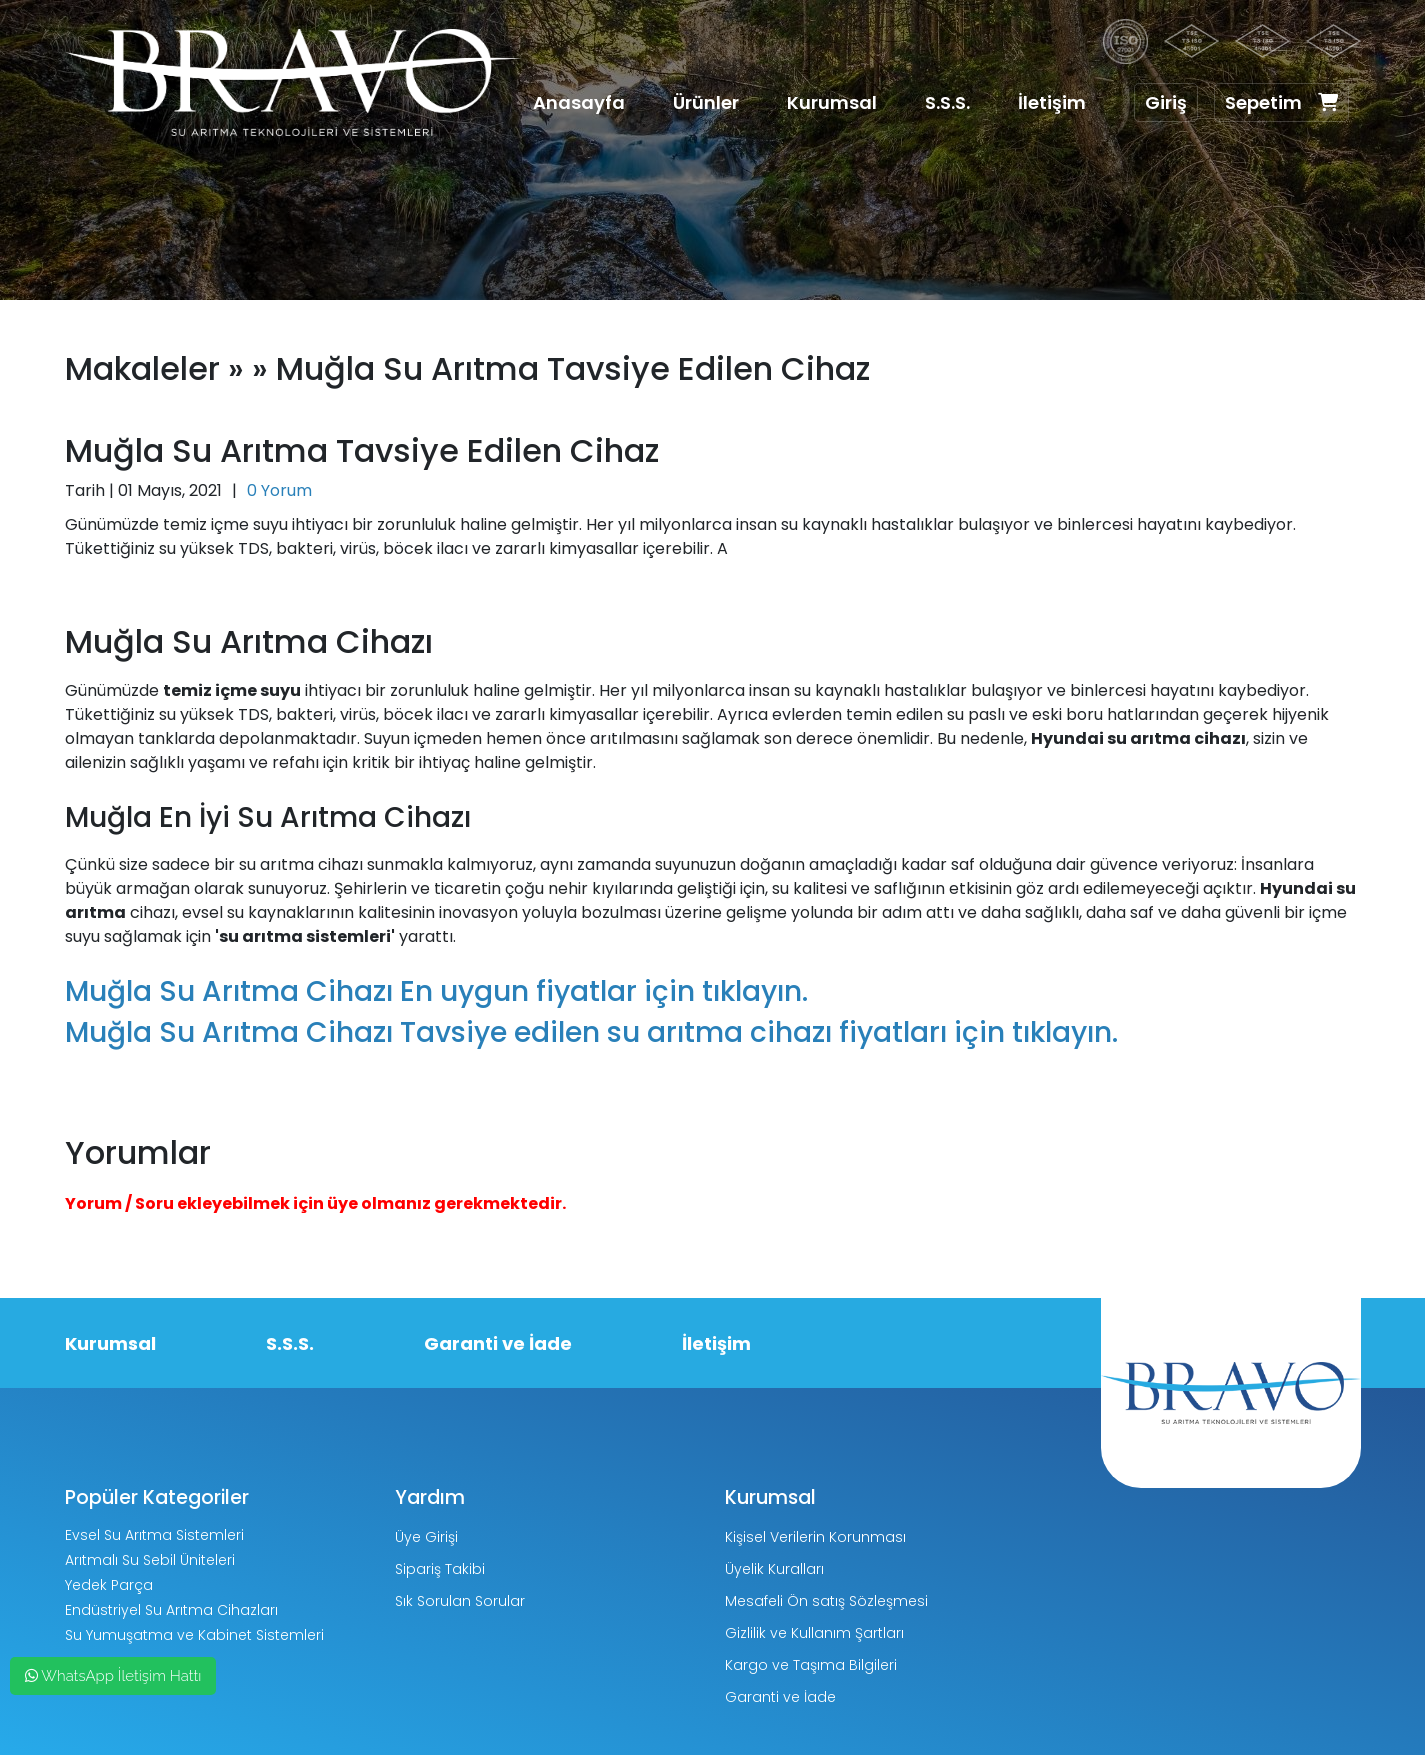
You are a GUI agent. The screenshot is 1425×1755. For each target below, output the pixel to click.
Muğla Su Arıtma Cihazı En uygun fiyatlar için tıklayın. (436, 991)
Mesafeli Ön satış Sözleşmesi (826, 1601)
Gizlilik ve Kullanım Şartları (814, 1633)
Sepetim (1281, 102)
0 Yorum (279, 490)
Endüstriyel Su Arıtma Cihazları (171, 1610)
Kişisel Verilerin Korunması (815, 1537)
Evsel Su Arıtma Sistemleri (154, 1535)
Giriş (1166, 102)
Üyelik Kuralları (774, 1569)
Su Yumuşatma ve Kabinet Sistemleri (194, 1635)
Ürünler (706, 102)
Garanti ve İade (498, 1343)
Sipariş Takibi (440, 1569)
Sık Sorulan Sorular (460, 1601)
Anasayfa (579, 102)
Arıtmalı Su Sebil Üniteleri (150, 1560)
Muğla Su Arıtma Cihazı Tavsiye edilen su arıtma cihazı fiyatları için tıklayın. (591, 1032)
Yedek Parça (109, 1585)
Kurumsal (832, 102)
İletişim (1052, 102)
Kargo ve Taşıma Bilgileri (811, 1665)
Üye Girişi (426, 1537)
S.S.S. (947, 102)
